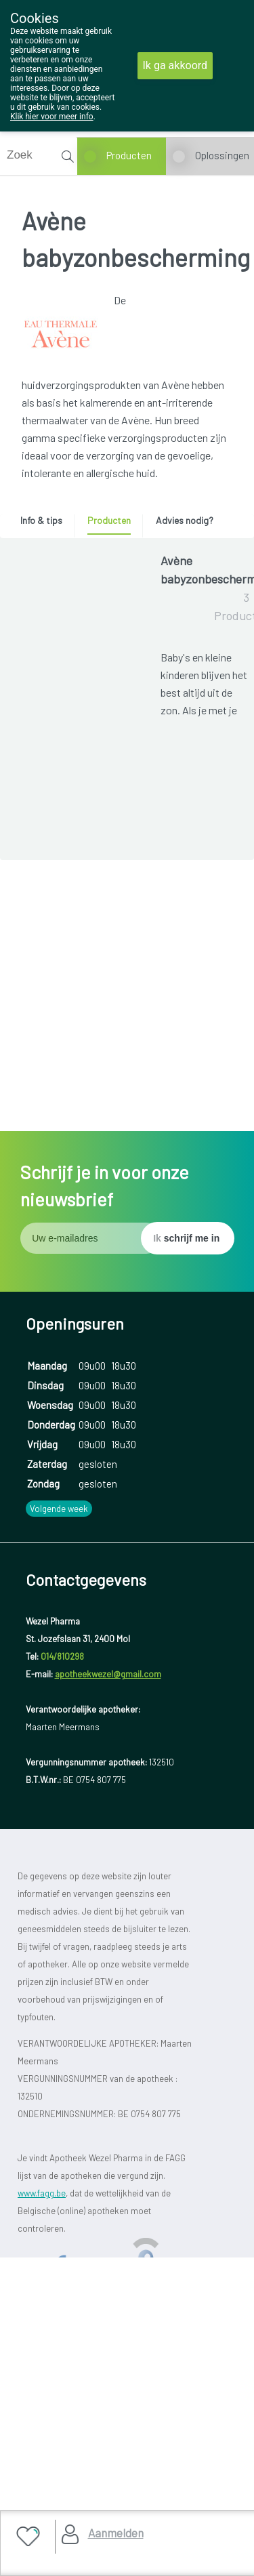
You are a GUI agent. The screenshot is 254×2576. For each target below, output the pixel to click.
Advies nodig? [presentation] (184, 520)
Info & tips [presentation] (41, 520)
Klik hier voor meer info (51, 116)
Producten (129, 155)
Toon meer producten (204, 1471)
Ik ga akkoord (175, 65)
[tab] (46, 523)
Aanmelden (116, 2532)
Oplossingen (222, 155)
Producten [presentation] (109, 520)
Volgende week (59, 2122)
